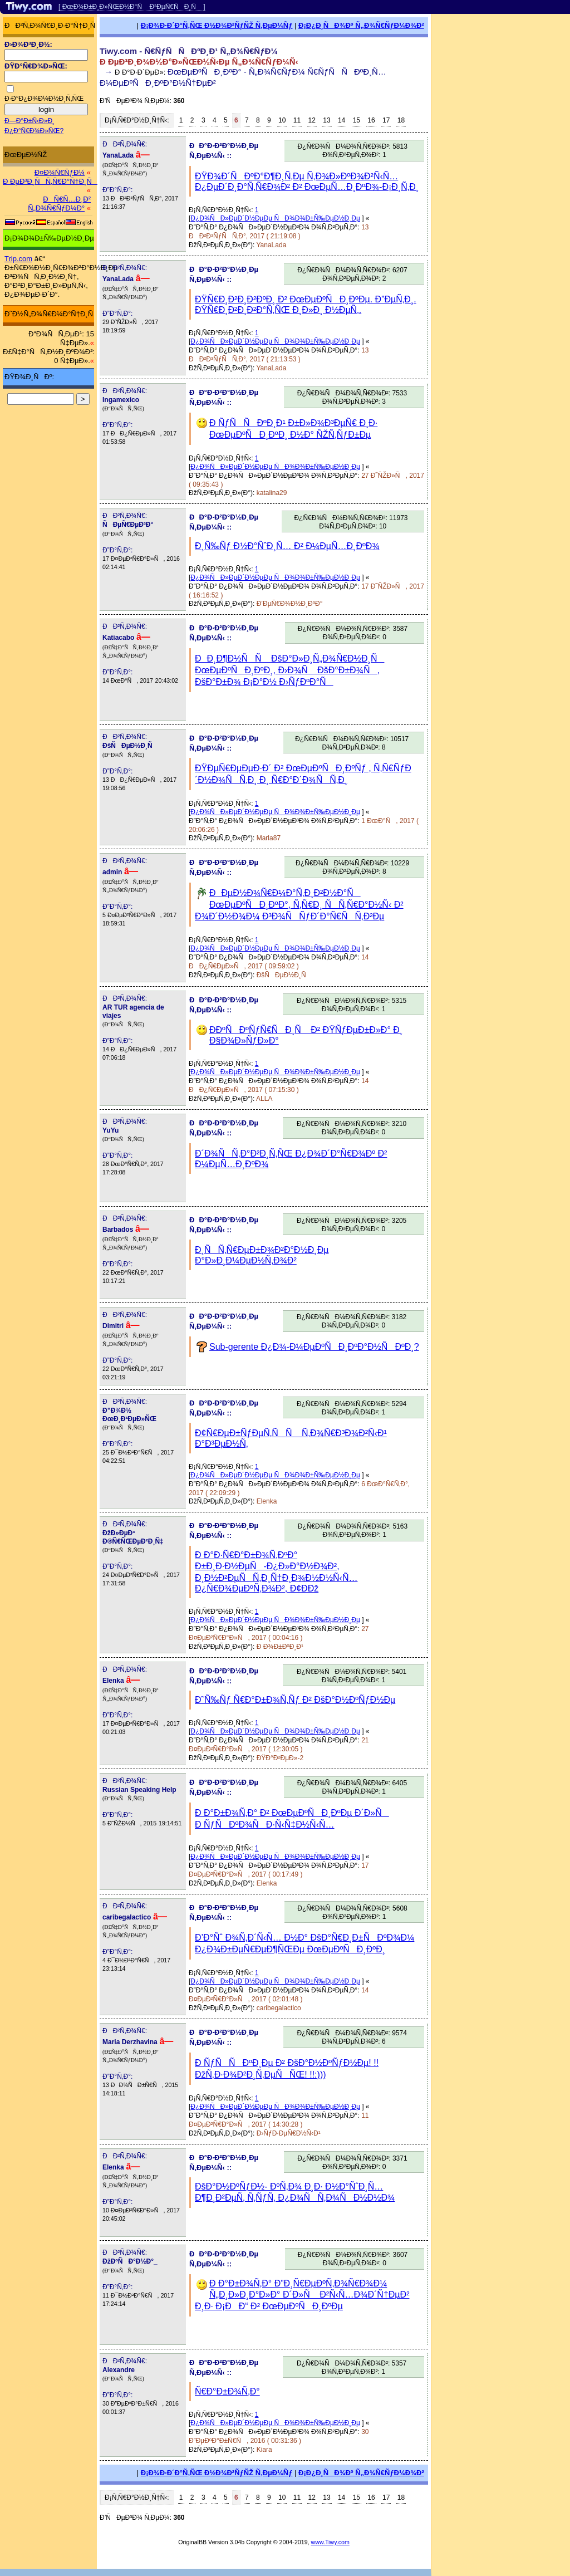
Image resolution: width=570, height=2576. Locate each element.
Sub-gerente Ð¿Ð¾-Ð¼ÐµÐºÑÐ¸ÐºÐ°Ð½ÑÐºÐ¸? (314, 1346)
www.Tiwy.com (330, 2542)
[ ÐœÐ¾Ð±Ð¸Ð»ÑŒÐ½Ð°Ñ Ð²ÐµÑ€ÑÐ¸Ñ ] (131, 7)
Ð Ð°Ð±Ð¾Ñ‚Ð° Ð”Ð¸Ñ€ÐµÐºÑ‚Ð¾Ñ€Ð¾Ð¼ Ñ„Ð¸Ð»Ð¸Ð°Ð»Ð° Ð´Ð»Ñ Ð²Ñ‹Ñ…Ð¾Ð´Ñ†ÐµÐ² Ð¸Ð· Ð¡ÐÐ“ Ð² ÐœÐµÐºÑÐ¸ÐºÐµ (302, 2295)
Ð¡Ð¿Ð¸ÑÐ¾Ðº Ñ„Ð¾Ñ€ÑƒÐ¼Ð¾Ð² (361, 25)
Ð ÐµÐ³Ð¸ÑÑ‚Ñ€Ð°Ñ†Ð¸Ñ (50, 181)
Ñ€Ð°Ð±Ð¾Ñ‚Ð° (227, 2391)
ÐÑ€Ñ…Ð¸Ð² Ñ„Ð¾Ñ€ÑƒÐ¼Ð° (59, 203)
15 (356, 120)
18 (401, 120)
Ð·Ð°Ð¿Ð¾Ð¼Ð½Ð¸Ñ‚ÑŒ (43, 98)
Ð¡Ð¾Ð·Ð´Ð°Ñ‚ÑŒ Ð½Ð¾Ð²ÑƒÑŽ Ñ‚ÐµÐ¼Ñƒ (217, 25)
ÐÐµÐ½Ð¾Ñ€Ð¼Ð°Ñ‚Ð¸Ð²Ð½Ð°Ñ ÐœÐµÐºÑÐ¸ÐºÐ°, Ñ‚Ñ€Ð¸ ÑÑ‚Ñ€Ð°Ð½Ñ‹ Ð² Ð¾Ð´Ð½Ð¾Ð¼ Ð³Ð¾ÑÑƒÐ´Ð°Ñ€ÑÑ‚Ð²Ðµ (299, 904)
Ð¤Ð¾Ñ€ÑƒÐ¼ (60, 172)
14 (341, 120)
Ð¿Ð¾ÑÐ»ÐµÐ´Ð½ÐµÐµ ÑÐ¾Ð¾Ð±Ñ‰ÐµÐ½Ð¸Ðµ (275, 218)
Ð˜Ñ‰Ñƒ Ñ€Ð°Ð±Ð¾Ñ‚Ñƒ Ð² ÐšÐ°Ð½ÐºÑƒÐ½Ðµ (295, 1700)
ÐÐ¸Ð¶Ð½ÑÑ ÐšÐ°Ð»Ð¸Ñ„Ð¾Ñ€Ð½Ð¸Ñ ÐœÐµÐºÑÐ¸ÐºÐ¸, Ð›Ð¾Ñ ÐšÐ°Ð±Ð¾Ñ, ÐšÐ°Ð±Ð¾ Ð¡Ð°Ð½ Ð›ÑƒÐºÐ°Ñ (289, 670)
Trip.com (18, 258)
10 (282, 120)
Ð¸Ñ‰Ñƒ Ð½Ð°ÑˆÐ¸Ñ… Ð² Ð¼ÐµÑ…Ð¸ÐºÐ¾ (287, 546)
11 (297, 120)
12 (312, 120)
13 (326, 120)
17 (386, 120)
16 (371, 120)
